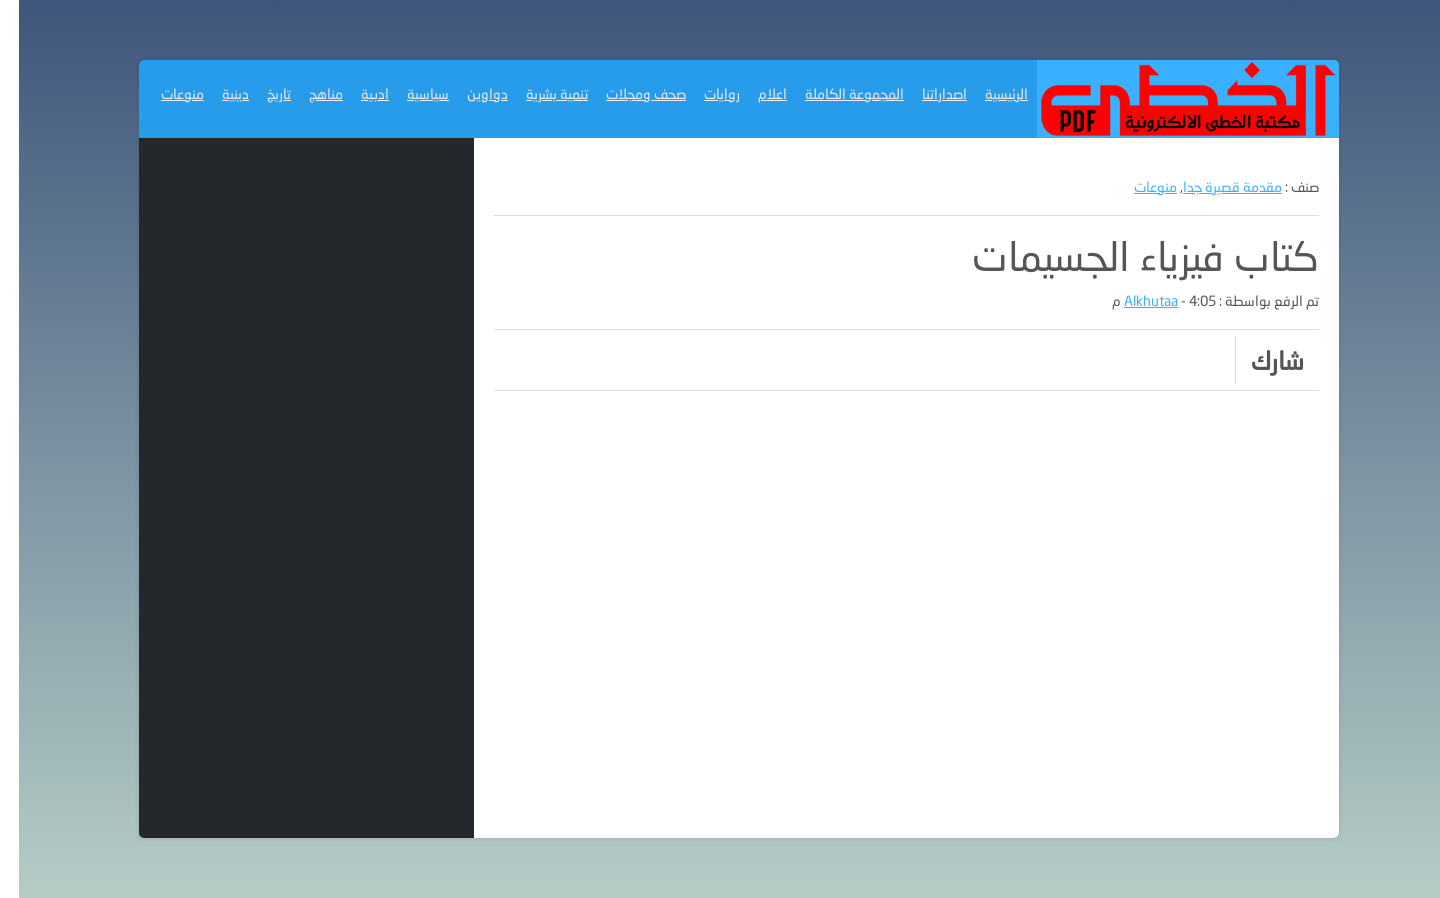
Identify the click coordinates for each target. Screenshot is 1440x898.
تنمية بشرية (538, 93)
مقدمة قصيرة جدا (1213, 186)
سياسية (409, 93)
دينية (216, 93)
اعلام (753, 93)
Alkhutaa (1132, 300)
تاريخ (260, 93)
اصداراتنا (925, 93)
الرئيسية (987, 93)
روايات (703, 93)
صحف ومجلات (627, 93)
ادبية (356, 93)
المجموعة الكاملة (835, 93)
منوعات (163, 93)
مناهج (307, 93)
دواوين (468, 93)
